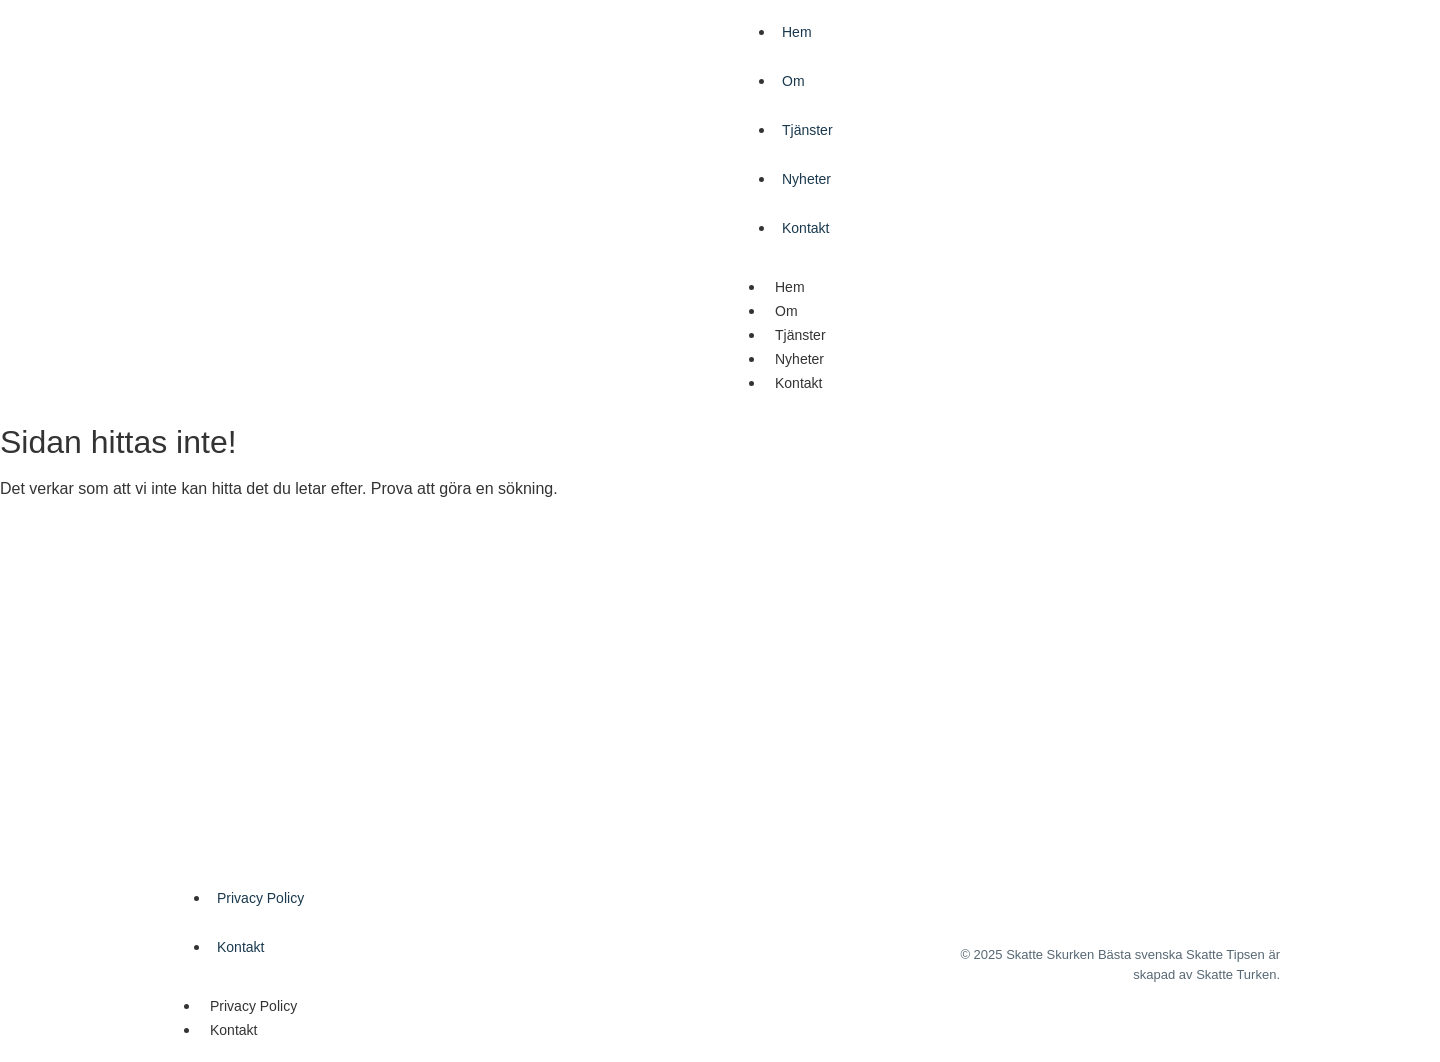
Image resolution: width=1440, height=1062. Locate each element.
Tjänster (807, 130)
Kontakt (805, 228)
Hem (797, 32)
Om (793, 81)
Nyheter (806, 179)
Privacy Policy (260, 898)
